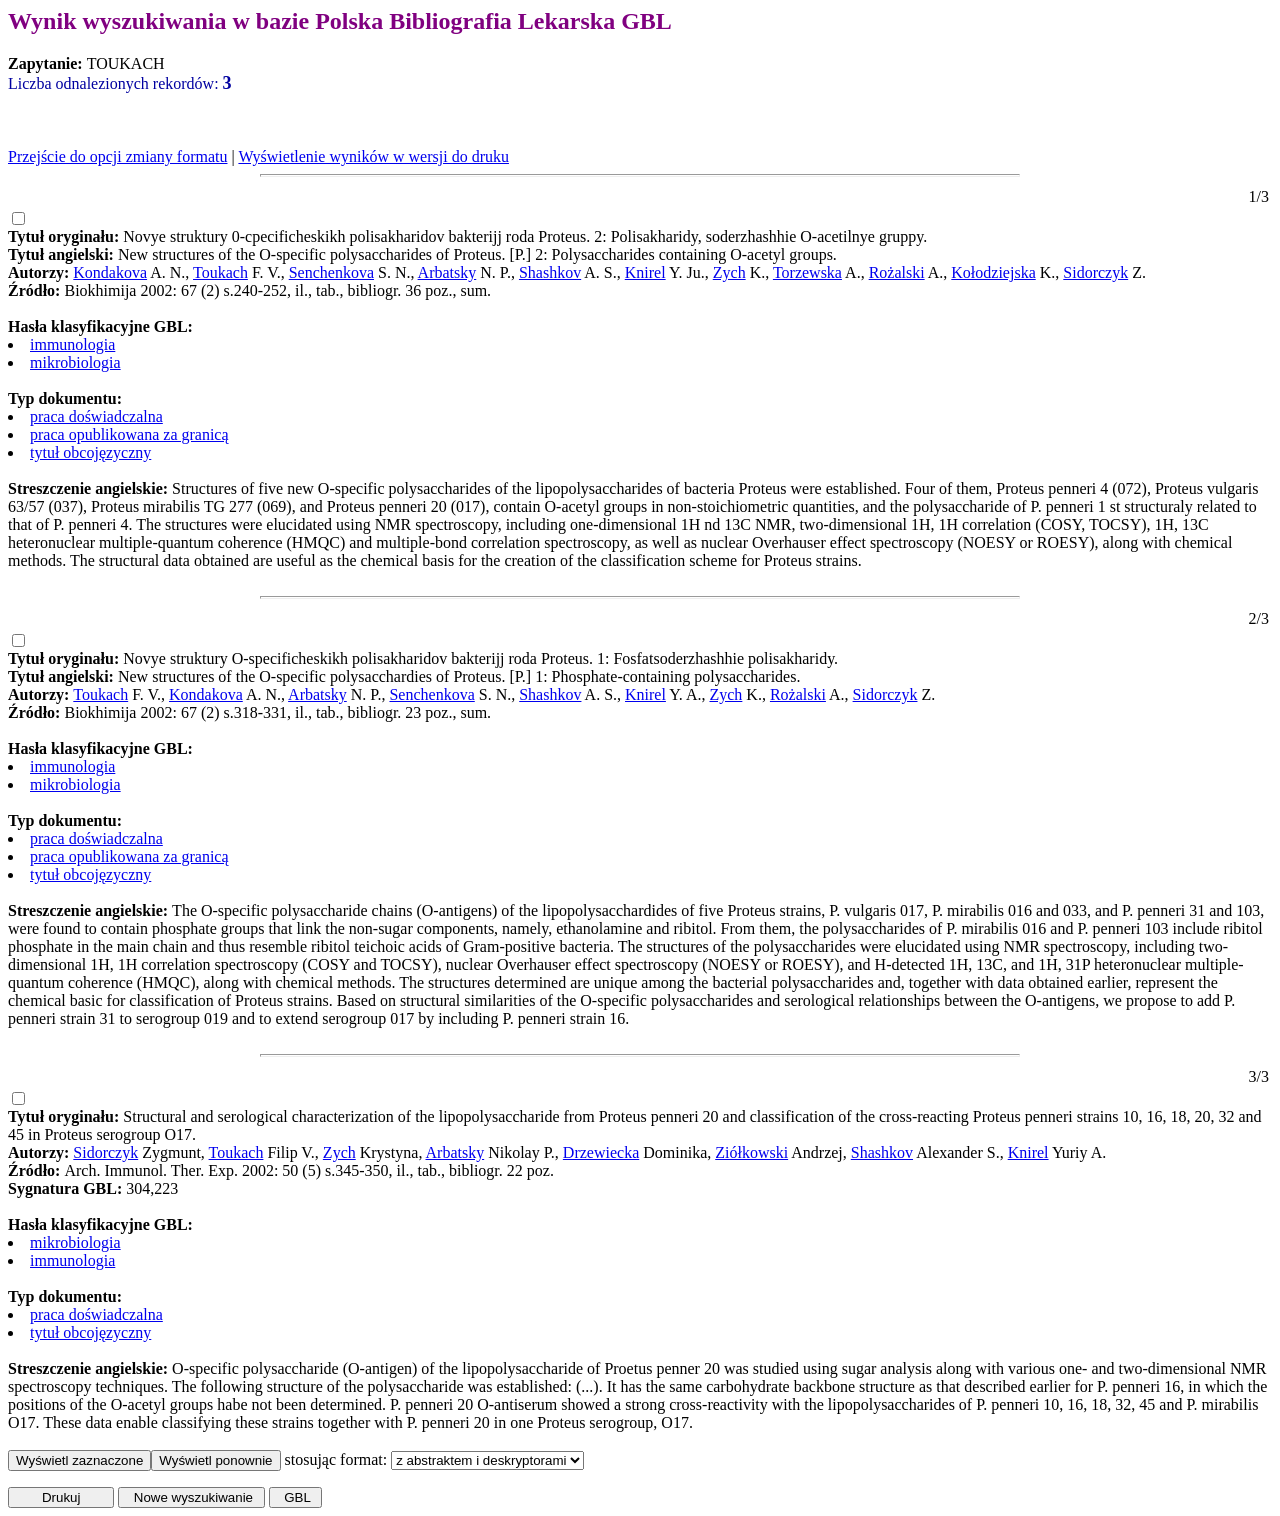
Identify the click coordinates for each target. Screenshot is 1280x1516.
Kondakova (110, 272)
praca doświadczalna (96, 416)
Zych (729, 272)
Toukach (220, 272)
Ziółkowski (751, 1152)
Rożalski (897, 272)
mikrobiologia (75, 362)
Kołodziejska (993, 272)
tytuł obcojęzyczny (90, 452)
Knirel (645, 272)
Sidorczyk (1095, 272)
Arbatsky (447, 272)
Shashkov (550, 272)
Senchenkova (331, 272)
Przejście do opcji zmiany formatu (117, 156)
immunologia (72, 344)
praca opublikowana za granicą (129, 434)
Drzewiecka (601, 1152)
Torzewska (807, 272)
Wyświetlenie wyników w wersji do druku (373, 156)
